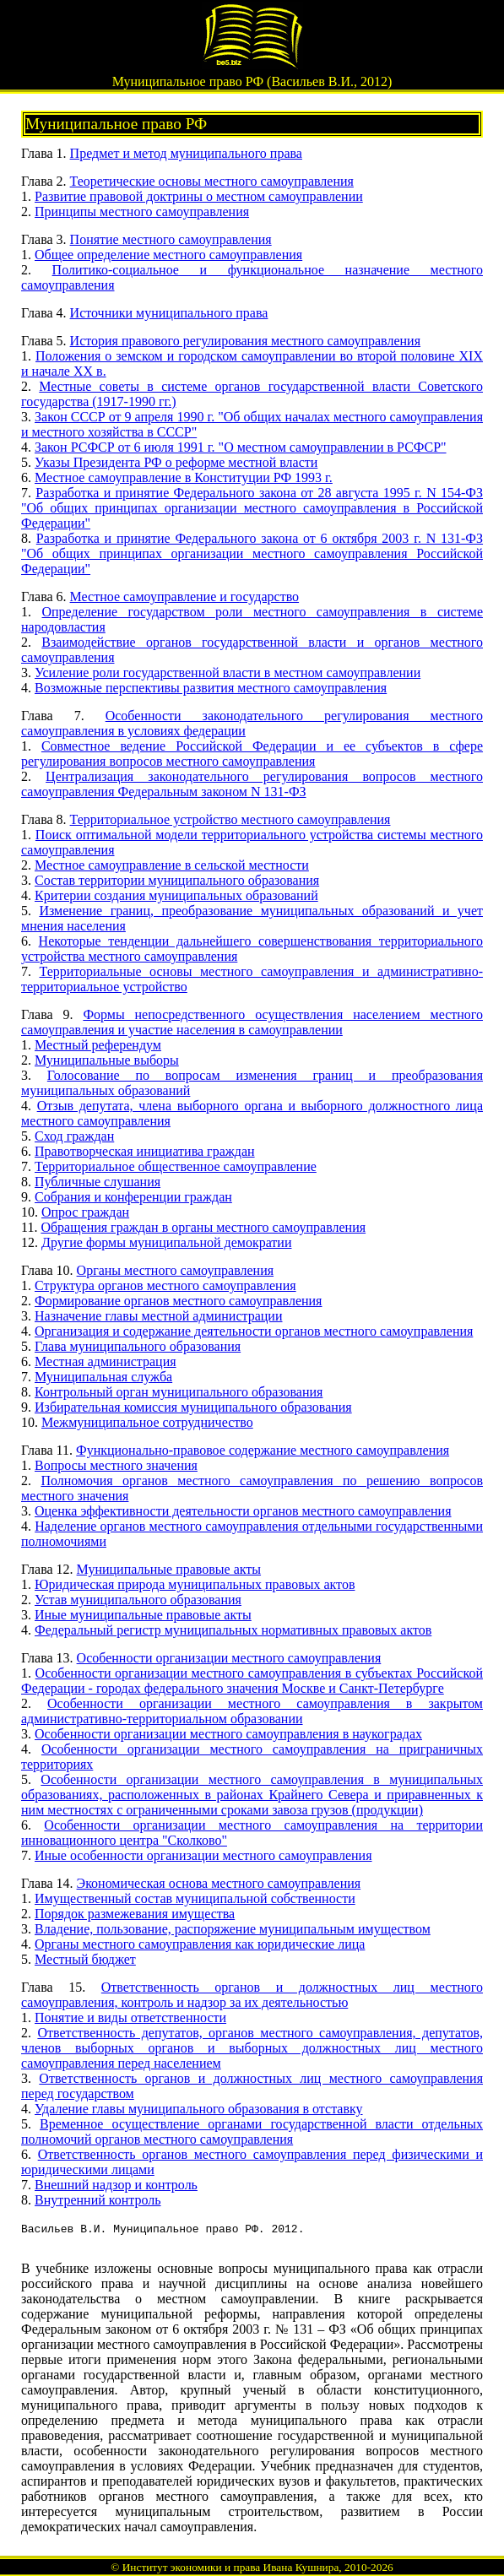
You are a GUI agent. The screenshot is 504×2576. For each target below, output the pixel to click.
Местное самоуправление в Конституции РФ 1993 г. (184, 477)
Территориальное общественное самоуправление (176, 1166)
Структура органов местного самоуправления (165, 1285)
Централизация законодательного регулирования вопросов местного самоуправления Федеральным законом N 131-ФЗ (252, 784)
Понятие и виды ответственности (130, 2017)
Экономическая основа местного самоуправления (219, 1883)
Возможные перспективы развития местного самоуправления (211, 688)
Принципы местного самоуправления (142, 211)
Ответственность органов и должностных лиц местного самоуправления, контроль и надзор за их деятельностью (252, 1994)
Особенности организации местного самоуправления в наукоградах (228, 1734)
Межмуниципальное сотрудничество (147, 1422)
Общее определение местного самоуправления (168, 254)
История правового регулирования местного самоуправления (245, 341)
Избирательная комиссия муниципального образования (193, 1407)
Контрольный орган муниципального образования (178, 1392)
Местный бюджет (85, 1959)
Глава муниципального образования (138, 1346)
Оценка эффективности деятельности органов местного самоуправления (243, 1511)
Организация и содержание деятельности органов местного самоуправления (254, 1331)
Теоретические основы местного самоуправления (212, 181)
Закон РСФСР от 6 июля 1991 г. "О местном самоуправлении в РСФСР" (241, 447)
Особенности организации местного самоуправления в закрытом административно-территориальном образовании (252, 1711)
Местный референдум (98, 1045)
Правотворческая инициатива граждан (145, 1151)
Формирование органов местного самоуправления (178, 1300)
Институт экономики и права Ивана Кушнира (230, 2567)
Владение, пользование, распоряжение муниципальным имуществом (233, 1929)
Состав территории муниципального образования (177, 880)
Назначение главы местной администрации (159, 1316)
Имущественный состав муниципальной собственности (195, 1898)
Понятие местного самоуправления (171, 239)
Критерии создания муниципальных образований (176, 895)
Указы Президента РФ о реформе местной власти (176, 462)
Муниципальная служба (103, 1376)
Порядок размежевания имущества (135, 1913)
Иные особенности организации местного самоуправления (203, 1855)
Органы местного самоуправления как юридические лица (200, 1944)
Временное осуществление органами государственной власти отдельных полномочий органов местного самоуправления (252, 2131)
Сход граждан (74, 1136)
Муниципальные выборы (107, 1060)
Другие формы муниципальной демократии (166, 1242)
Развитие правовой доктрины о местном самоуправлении (199, 196)
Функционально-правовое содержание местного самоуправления (262, 1450)
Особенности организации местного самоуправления (229, 1658)
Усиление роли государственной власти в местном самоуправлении (227, 672)
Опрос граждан (85, 1212)
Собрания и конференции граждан (133, 1197)
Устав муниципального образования (138, 1599)
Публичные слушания (97, 1181)
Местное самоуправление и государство (185, 596)
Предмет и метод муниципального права (186, 153)
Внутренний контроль (98, 2200)
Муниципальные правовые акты (169, 1569)
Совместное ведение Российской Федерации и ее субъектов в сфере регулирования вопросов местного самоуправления (252, 753)
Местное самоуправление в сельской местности (172, 865)
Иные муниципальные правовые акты (143, 1615)
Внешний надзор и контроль (116, 2184)
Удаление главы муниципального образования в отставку (199, 2108)
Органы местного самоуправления (175, 1270)
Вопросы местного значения (116, 1465)
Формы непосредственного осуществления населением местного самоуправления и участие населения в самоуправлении (252, 1022)
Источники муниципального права (169, 313)
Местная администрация (105, 1361)
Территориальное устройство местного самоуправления (230, 819)
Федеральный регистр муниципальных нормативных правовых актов (233, 1630)
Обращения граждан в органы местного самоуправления (203, 1227)
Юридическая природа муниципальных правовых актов (195, 1584)
